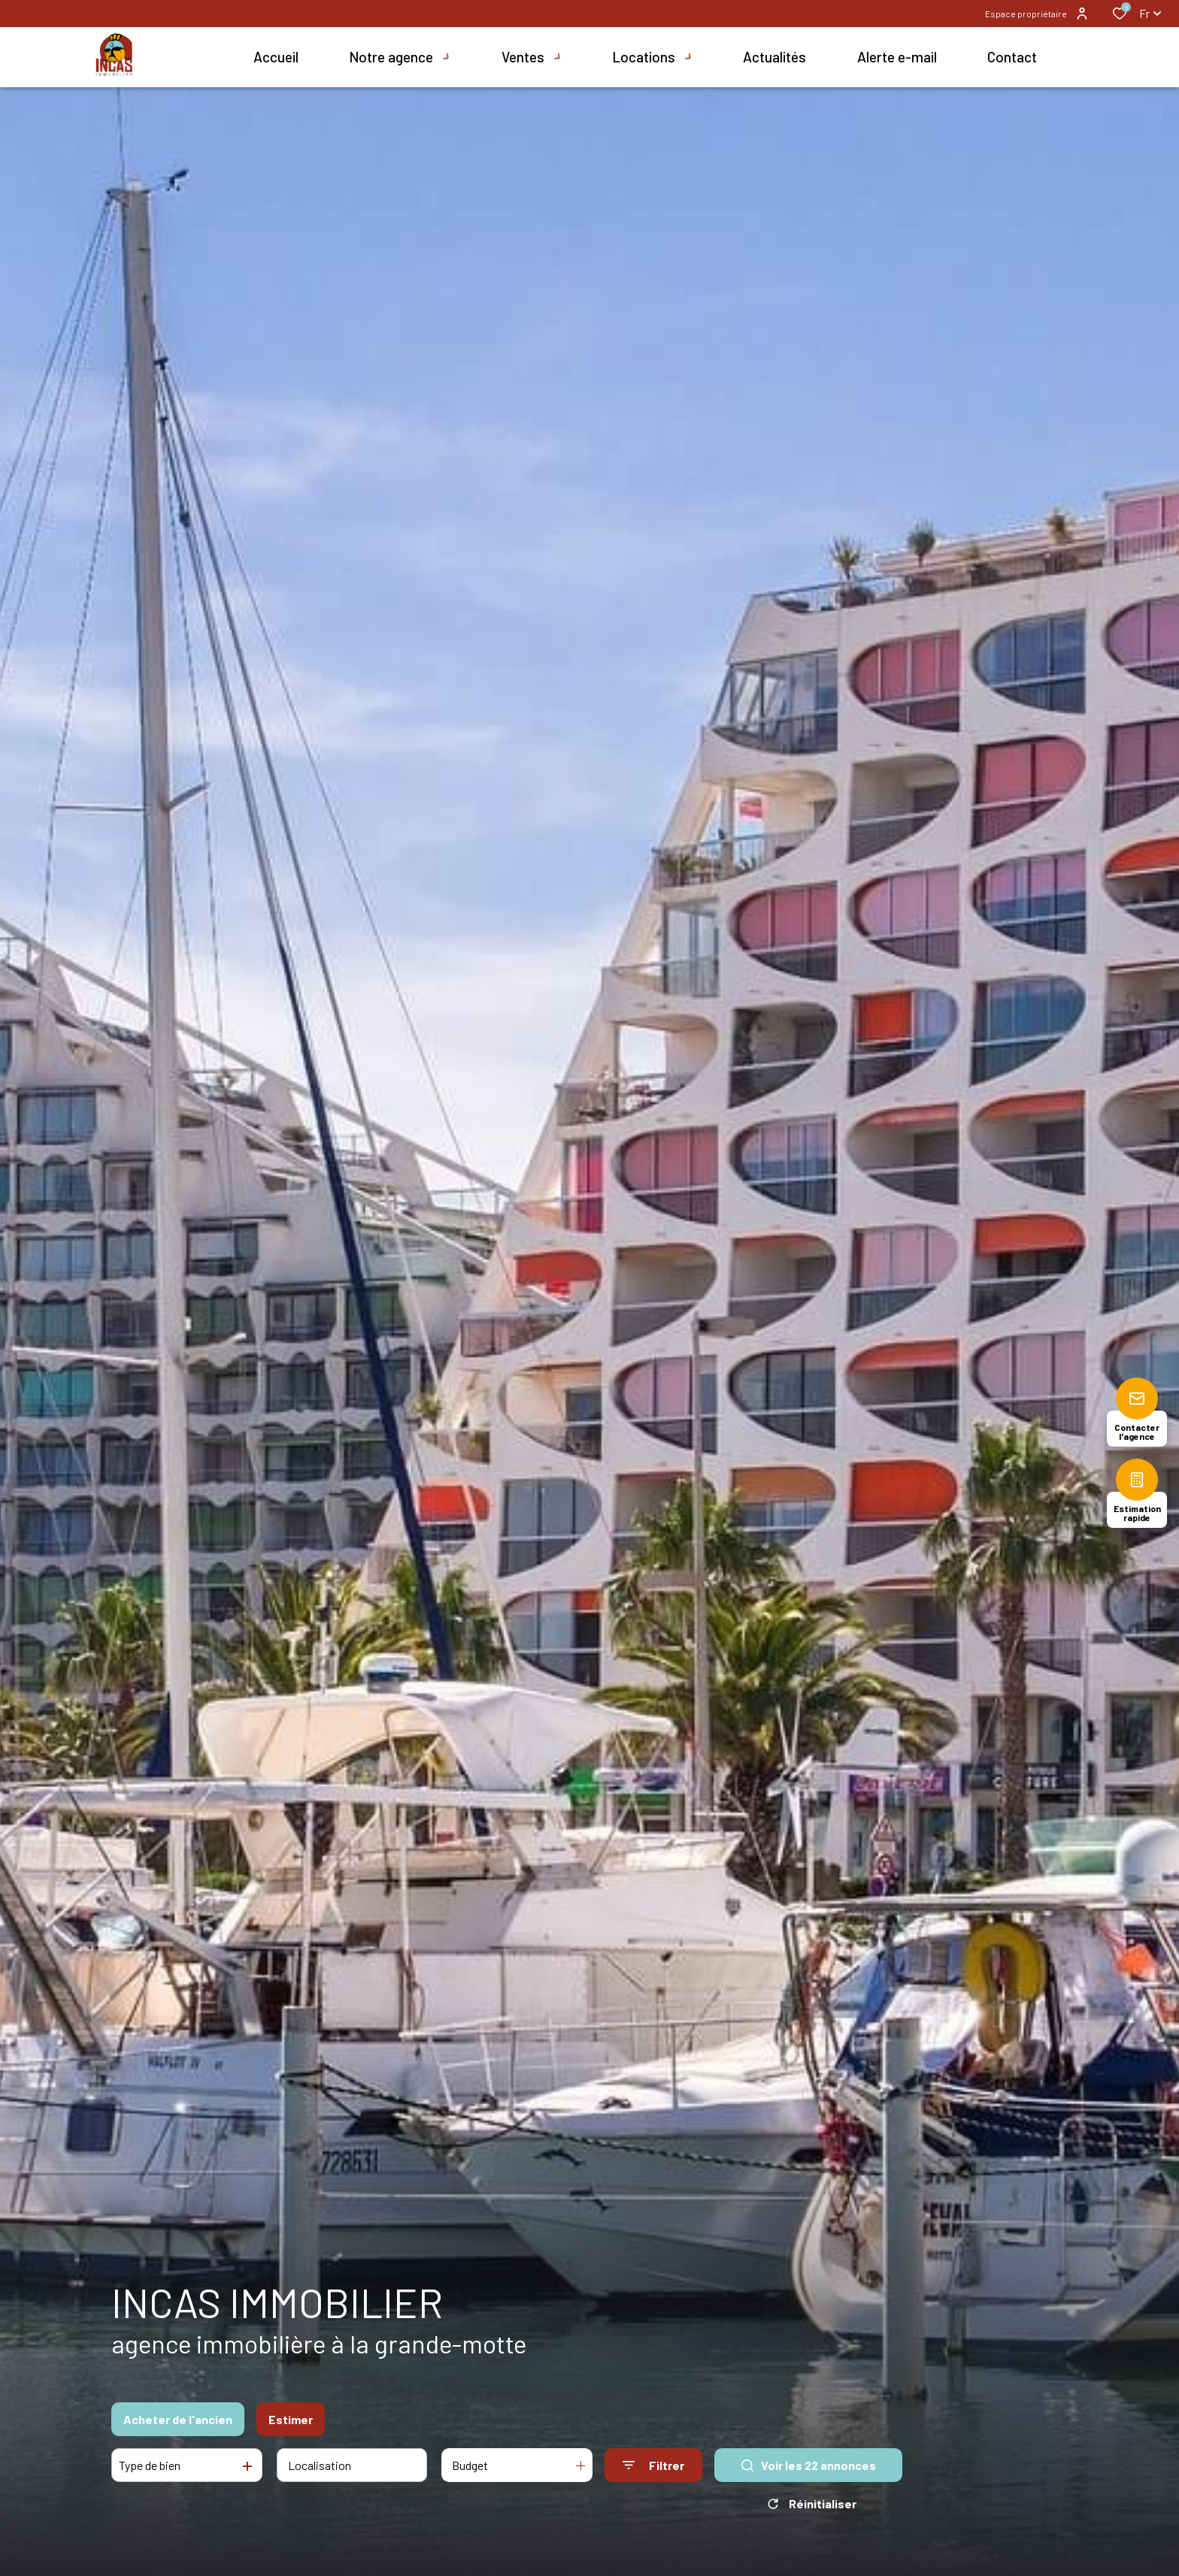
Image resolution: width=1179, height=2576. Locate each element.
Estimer (290, 2419)
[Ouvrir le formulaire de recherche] (653, 2465)
